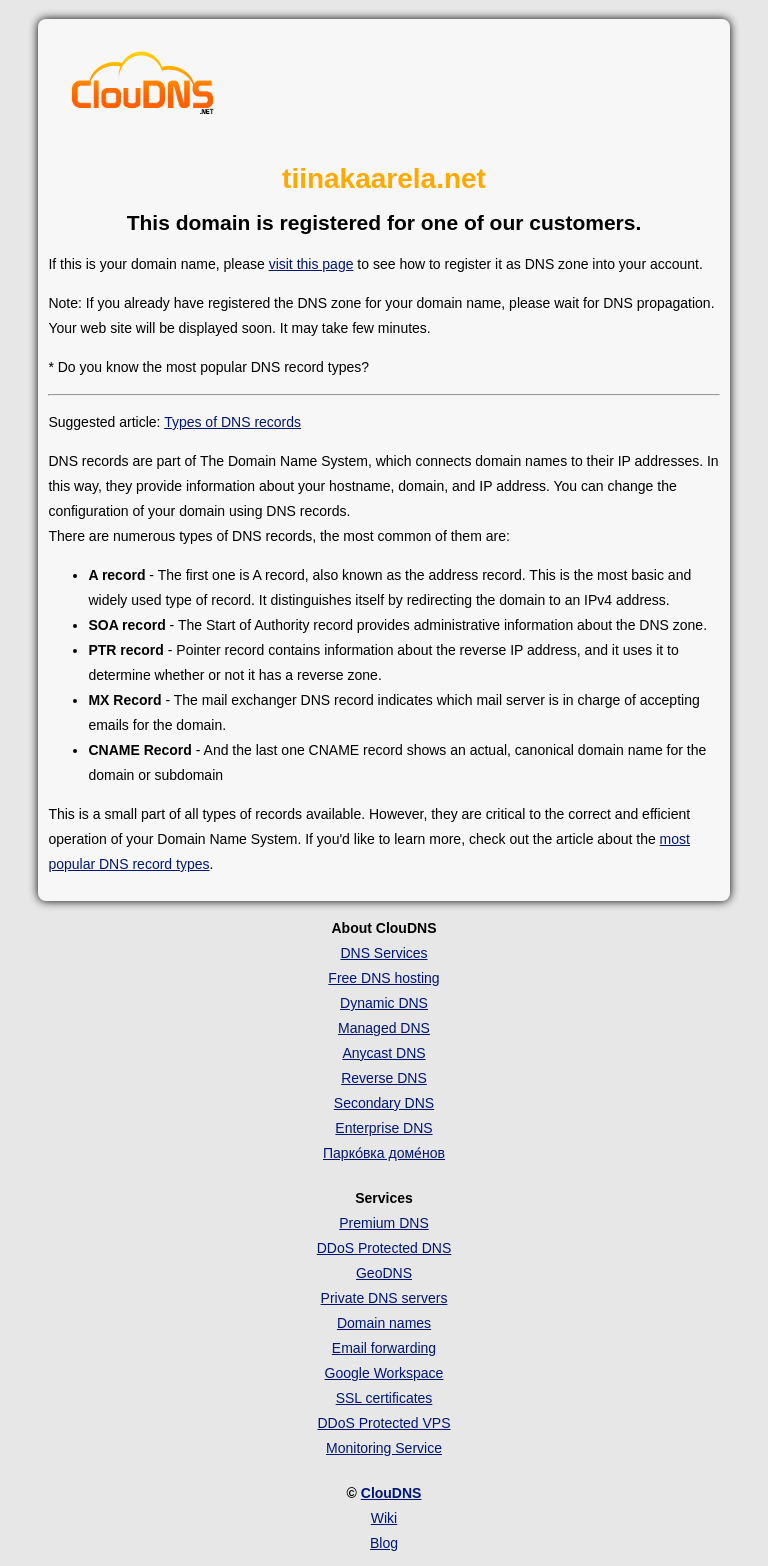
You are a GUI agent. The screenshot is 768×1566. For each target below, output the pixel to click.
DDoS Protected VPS (383, 1423)
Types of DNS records (232, 422)
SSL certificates (384, 1398)
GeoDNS (384, 1273)
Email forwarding (384, 1348)
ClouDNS (391, 1493)
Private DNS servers (384, 1298)
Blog (384, 1543)
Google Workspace (384, 1373)
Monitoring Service (384, 1448)
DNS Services (383, 953)
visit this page (311, 264)
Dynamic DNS (384, 1003)
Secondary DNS (384, 1103)
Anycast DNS (383, 1053)
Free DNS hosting (383, 978)
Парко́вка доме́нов (384, 1153)
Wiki (384, 1518)
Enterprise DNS (383, 1128)
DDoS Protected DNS (384, 1248)
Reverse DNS (384, 1078)
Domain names (384, 1323)
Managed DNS (384, 1028)
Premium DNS (383, 1223)
